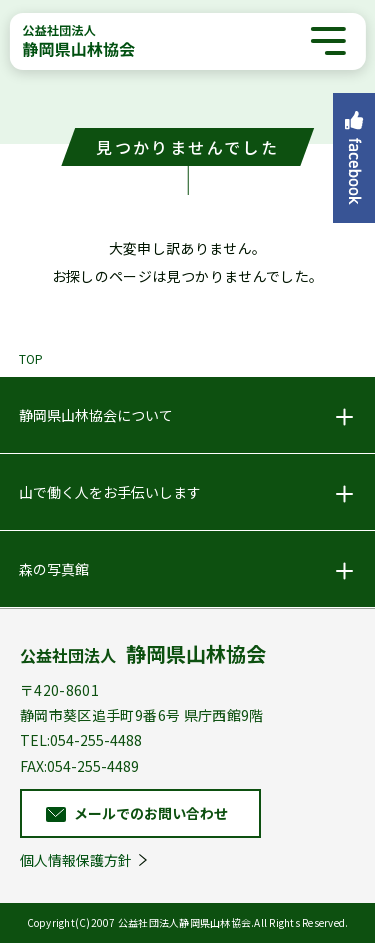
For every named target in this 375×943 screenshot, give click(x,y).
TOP (31, 358)
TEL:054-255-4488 (81, 740)
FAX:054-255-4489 (79, 766)
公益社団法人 (143, 653)
